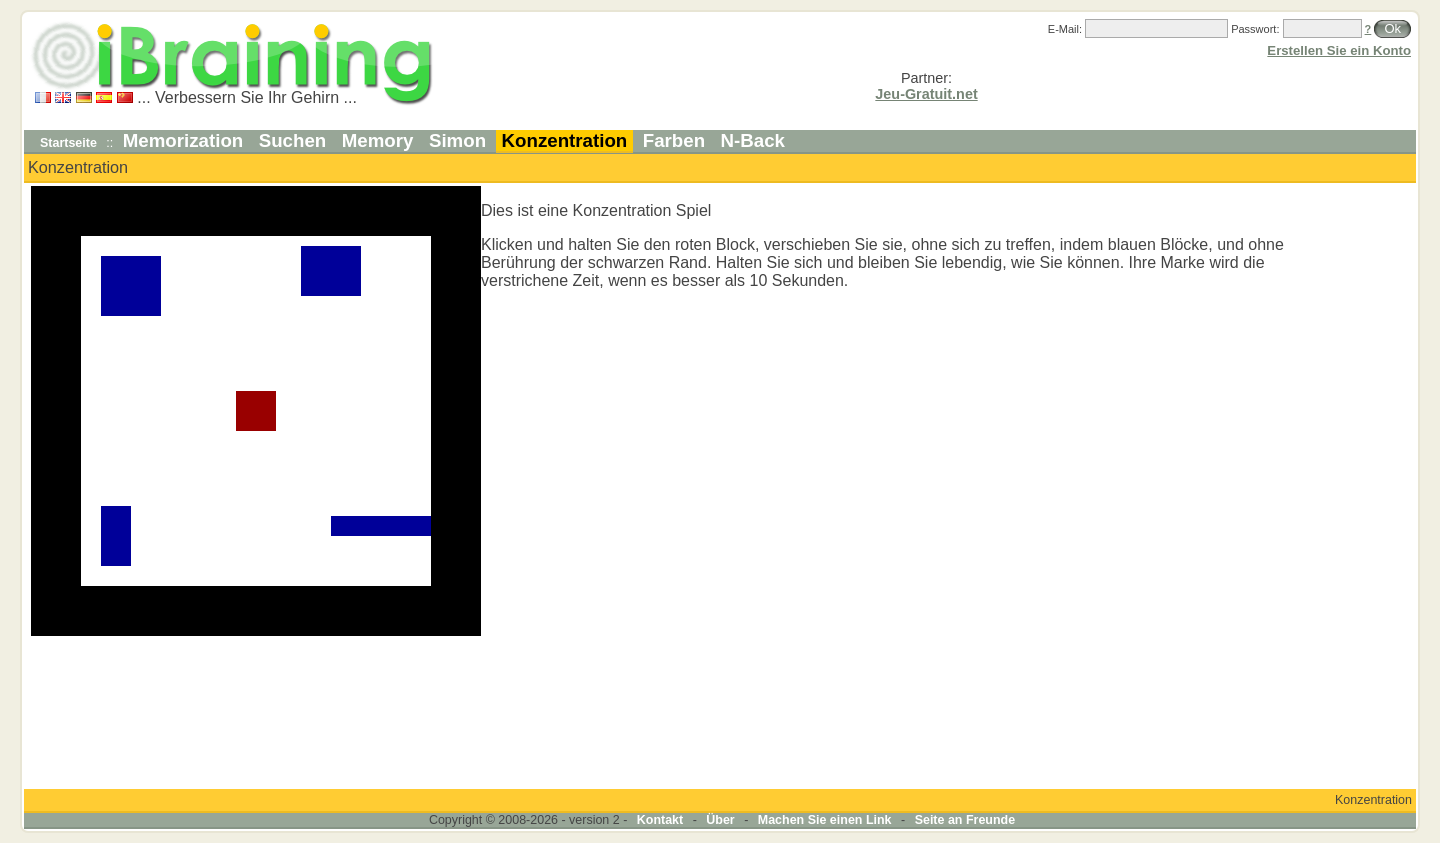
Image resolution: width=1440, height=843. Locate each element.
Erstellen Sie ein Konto (1339, 50)
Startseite (68, 143)
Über (720, 820)
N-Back (753, 140)
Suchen (293, 140)
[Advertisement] (1353, 486)
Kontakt (660, 820)
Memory (378, 140)
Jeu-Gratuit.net (926, 94)
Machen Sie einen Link (825, 820)
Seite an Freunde (965, 820)
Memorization (183, 140)
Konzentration (565, 140)
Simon (457, 140)
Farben (674, 140)
